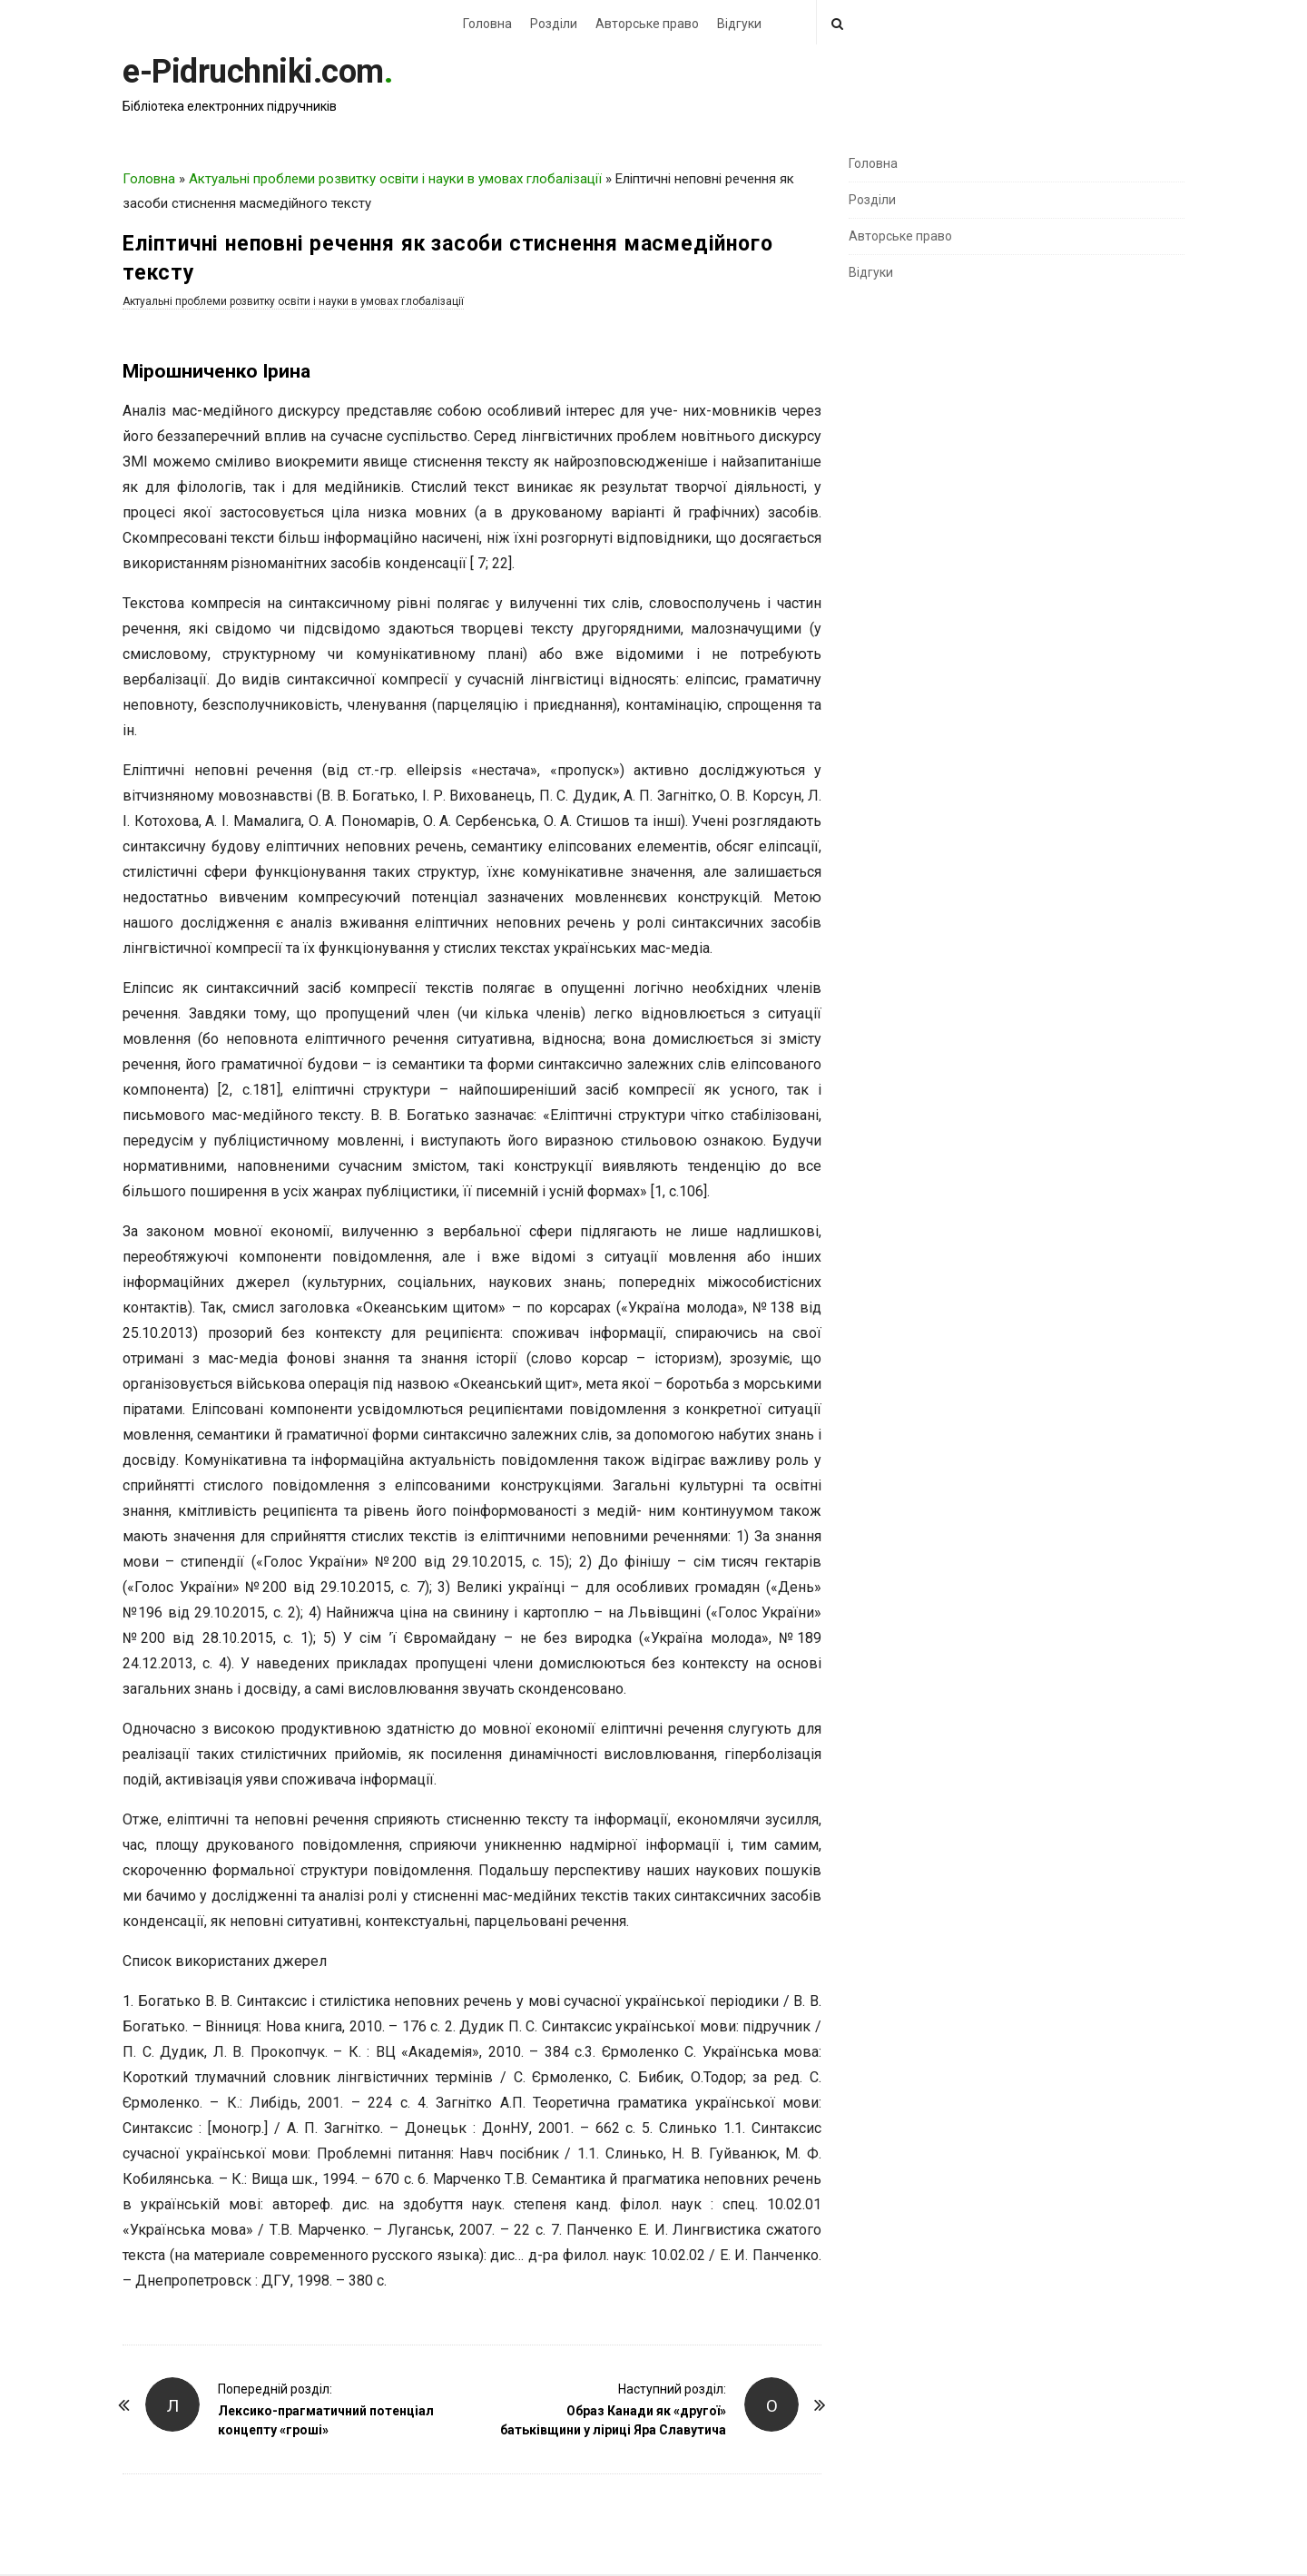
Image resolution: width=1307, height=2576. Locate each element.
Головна (487, 23)
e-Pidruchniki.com (253, 72)
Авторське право (647, 23)
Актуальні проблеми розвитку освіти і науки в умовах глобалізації (395, 179)
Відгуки (739, 23)
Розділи (553, 23)
